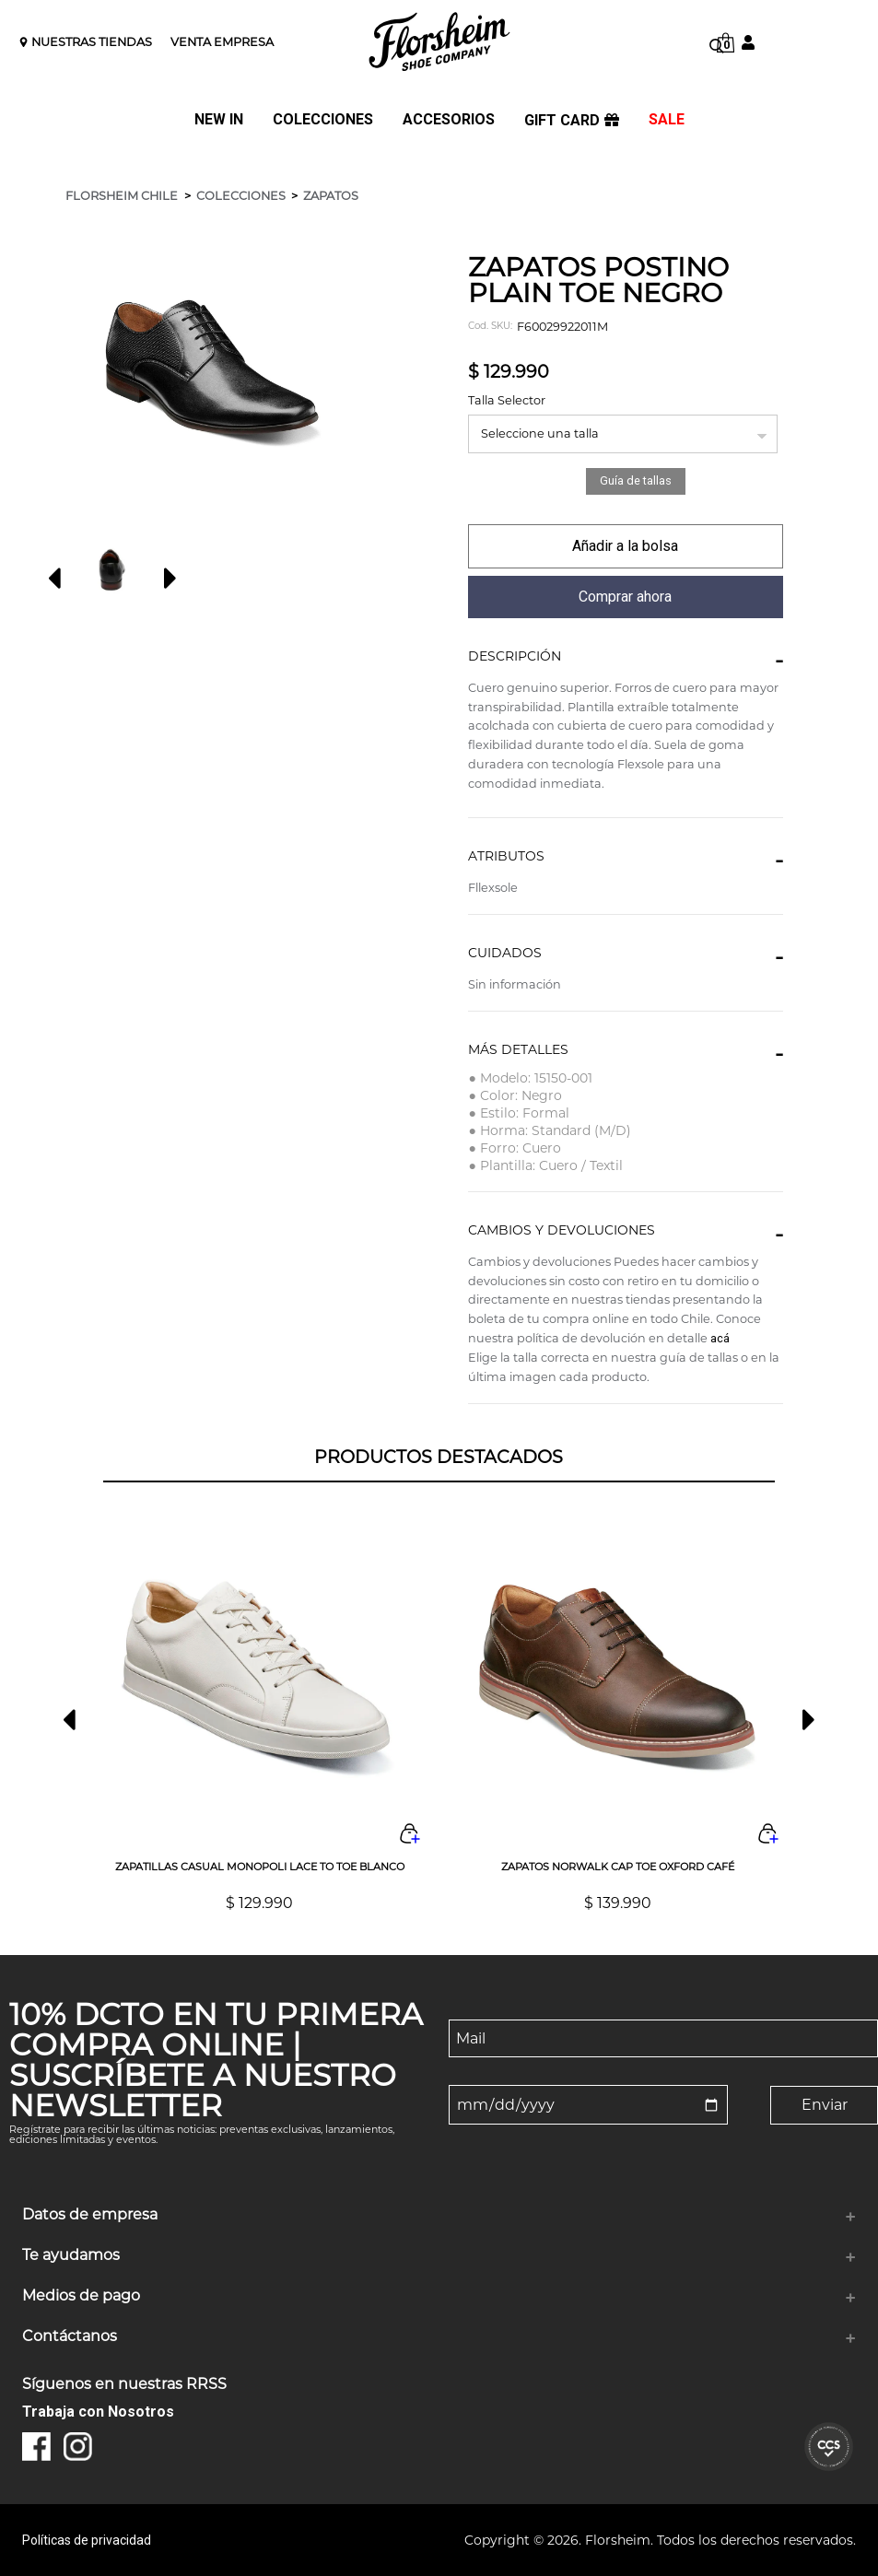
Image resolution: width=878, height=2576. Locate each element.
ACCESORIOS (449, 120)
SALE (667, 120)
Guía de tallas (636, 480)
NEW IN (218, 120)
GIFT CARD (571, 120)
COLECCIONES (323, 120)
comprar (625, 546)
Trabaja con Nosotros (98, 2411)
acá (720, 1338)
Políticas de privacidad (86, 2540)
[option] (108, 569)
